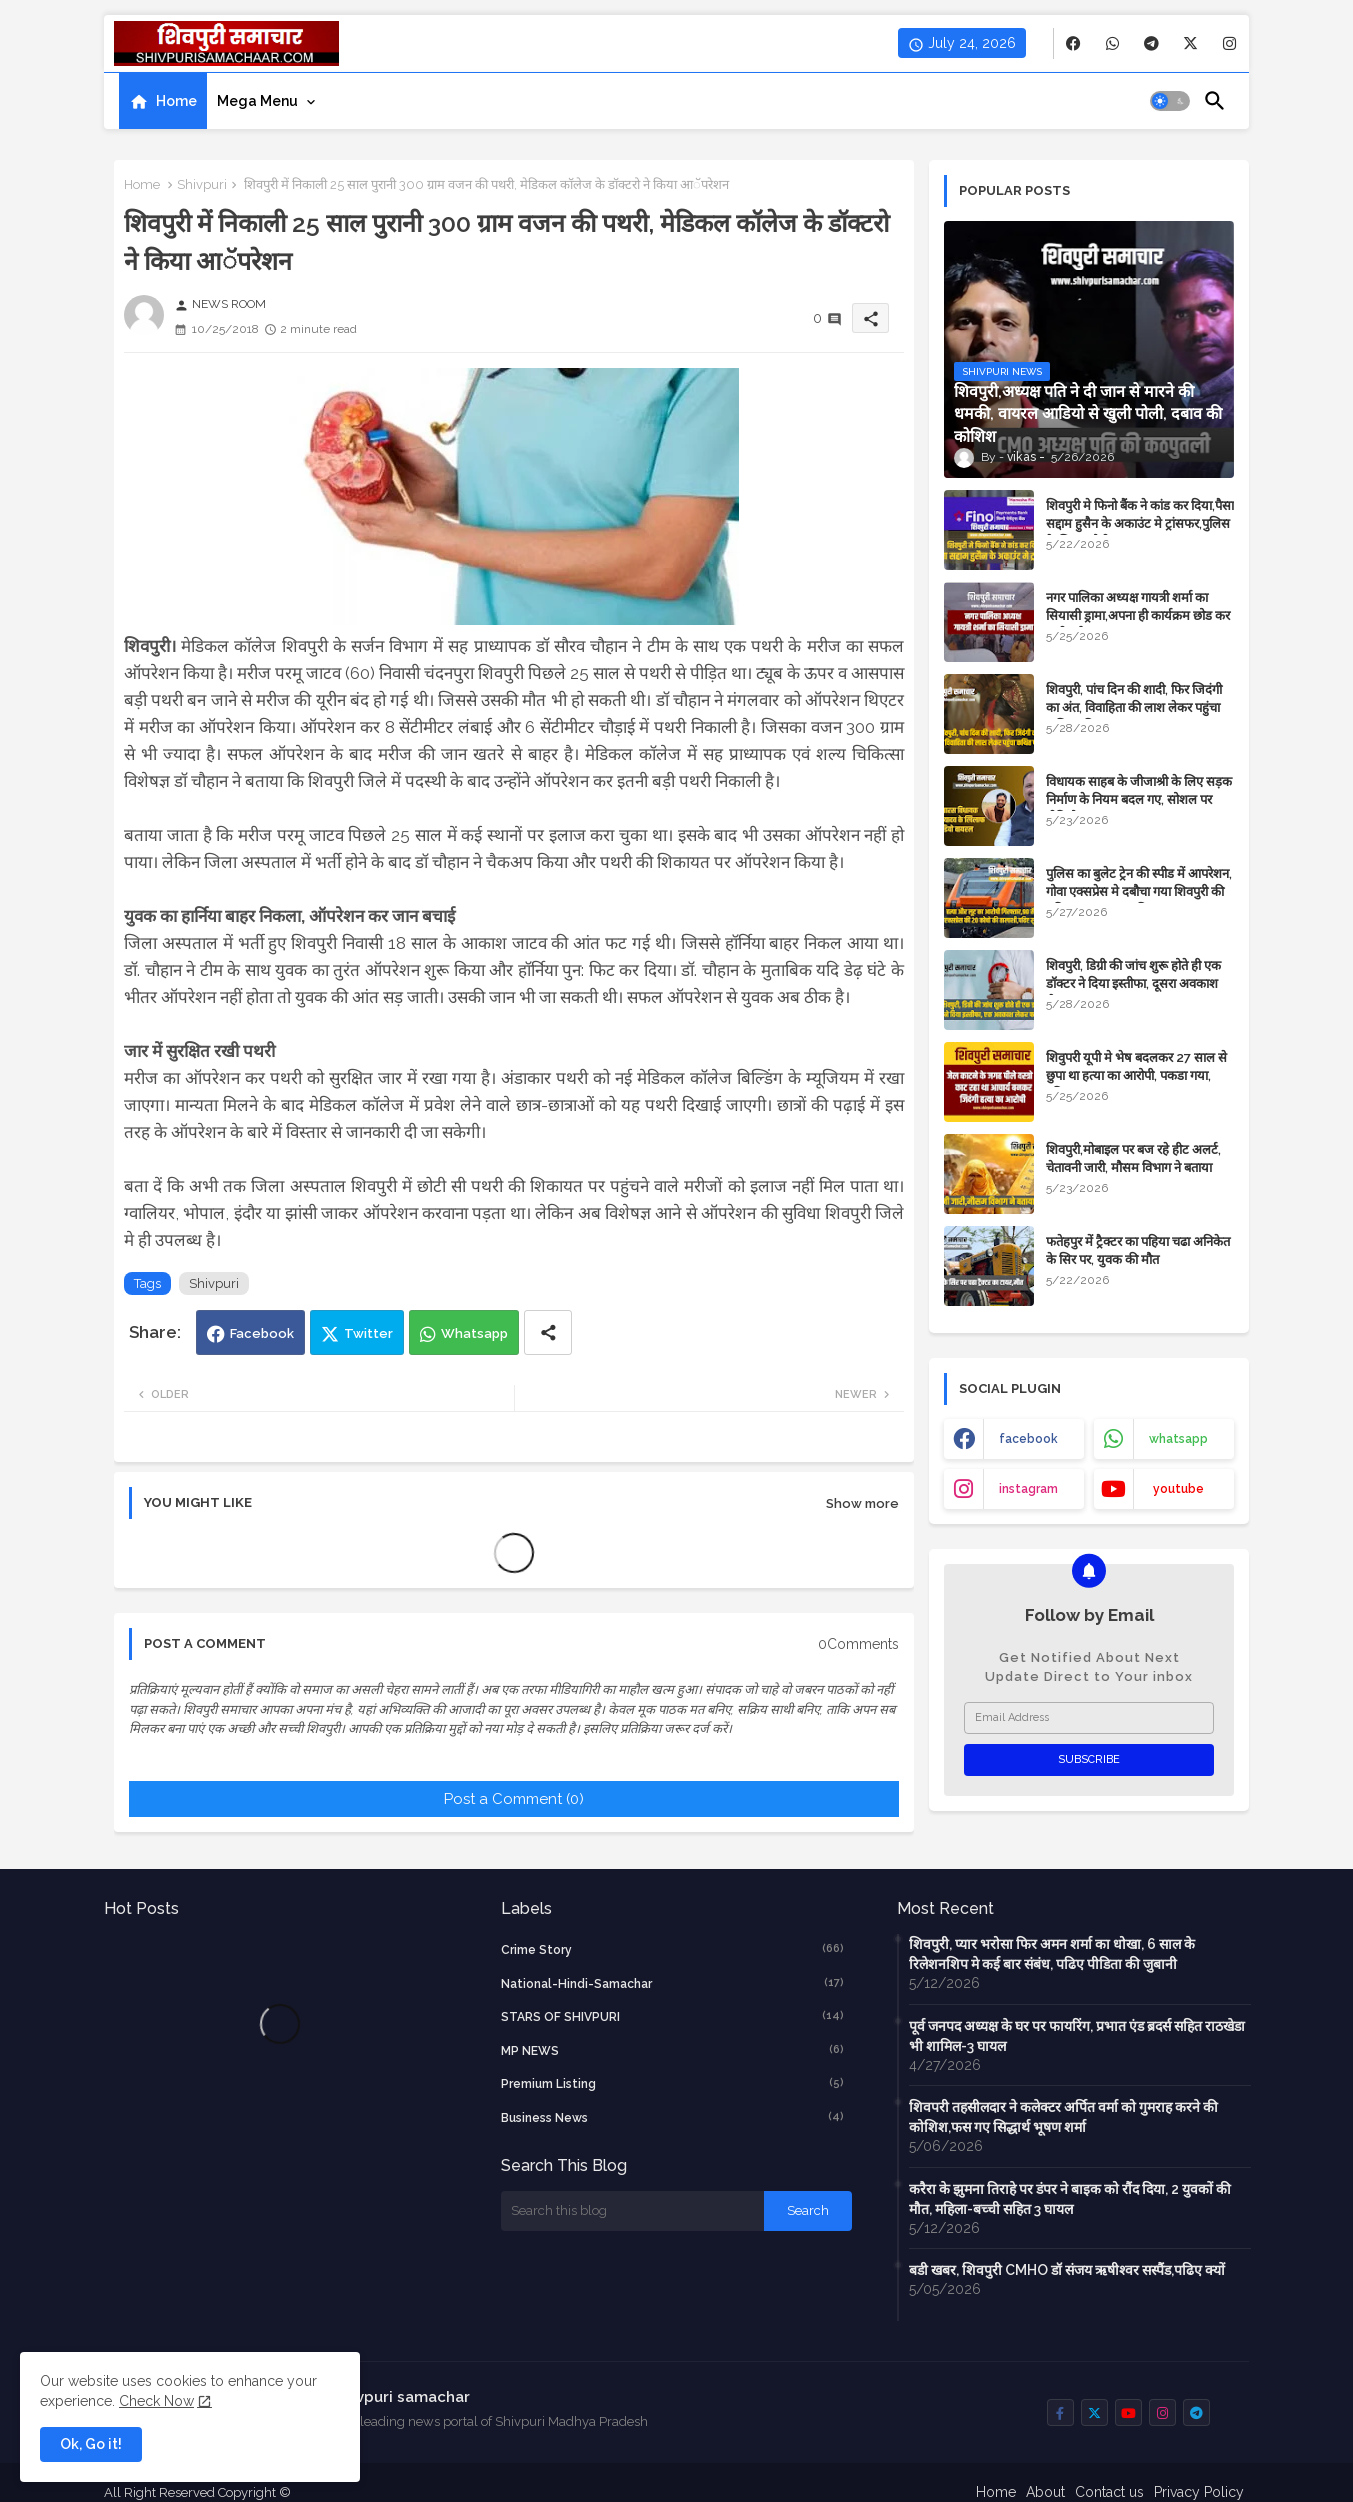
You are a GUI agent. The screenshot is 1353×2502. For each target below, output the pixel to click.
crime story (673, 1949)
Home (176, 101)
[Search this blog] (633, 2211)
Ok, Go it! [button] (91, 2444)
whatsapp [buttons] (1178, 1439)
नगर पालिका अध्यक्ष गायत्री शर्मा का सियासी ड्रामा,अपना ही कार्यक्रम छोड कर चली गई (1138, 615)
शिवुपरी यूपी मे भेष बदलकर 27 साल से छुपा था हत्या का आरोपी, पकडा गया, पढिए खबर (1136, 1075)
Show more (862, 1503)
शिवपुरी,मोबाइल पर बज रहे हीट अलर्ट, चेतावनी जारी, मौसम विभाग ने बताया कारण (1133, 1167)
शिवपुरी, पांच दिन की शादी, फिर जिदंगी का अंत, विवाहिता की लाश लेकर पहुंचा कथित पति (1134, 707)
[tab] (163, 101)
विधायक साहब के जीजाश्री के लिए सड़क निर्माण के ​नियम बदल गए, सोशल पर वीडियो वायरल (1139, 799)
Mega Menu (257, 101)
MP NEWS (673, 2050)
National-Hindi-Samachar (673, 1983)
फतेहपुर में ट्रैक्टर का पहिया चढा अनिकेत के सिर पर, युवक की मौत (1138, 1250)
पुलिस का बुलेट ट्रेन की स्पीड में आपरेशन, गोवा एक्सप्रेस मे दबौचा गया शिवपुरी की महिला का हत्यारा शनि (1139, 891)
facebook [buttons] (1028, 1439)
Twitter (368, 1333)
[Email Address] (1089, 1718)
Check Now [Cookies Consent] (156, 2401)
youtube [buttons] (1178, 1489)
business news (673, 2117)
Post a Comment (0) (514, 1799)
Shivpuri (202, 184)
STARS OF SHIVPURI (673, 2016)
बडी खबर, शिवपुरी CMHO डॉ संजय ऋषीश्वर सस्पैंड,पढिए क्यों (1067, 2270)
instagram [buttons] (1028, 1489)
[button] (1170, 101)
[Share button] (548, 1332)
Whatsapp (474, 1333)
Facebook (262, 1333)
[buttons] (1073, 43)
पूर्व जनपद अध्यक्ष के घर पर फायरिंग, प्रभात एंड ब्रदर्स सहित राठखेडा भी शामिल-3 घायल (1077, 2036)
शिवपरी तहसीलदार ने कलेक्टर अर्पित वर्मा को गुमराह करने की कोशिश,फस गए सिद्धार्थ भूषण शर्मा (1063, 2117)
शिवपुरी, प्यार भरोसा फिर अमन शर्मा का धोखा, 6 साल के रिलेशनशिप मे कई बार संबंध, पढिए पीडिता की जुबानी (1052, 1954)
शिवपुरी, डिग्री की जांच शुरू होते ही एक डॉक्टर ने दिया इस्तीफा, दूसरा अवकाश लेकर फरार (1133, 983)
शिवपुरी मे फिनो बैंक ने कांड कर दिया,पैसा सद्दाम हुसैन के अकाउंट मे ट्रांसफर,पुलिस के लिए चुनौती (1140, 523)
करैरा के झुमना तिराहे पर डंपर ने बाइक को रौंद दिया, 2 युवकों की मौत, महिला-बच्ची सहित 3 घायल (1070, 2199)
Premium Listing (673, 2083)
